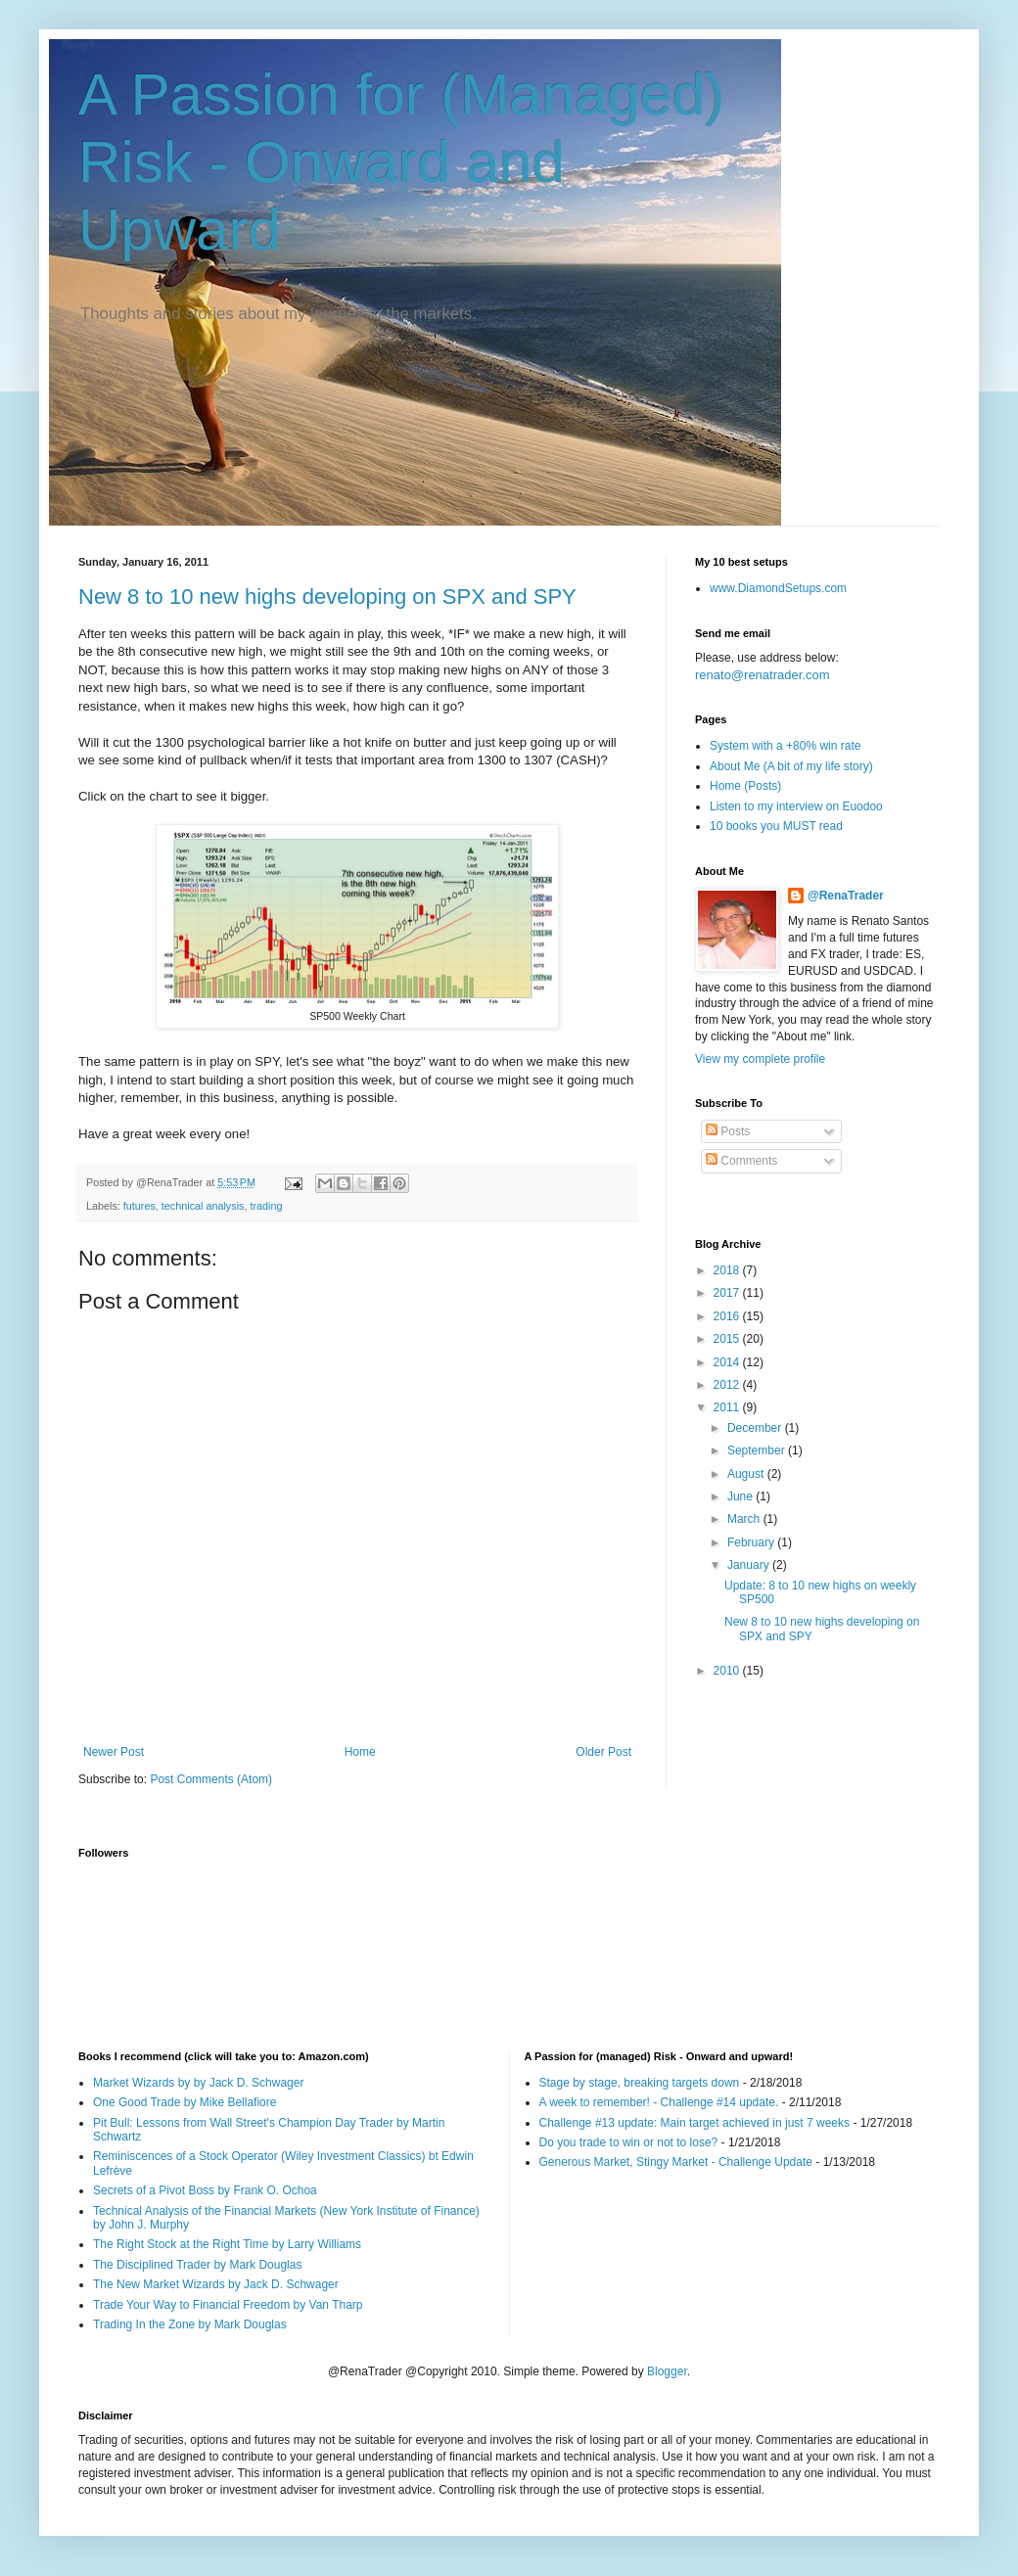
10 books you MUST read (776, 826)
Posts (728, 1131)
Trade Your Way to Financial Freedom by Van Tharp (227, 2305)
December (756, 1428)
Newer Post (113, 1752)
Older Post (603, 1752)
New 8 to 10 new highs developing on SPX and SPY (327, 596)
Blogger (667, 2371)
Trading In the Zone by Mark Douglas (190, 2324)
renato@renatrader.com (762, 674)
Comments (741, 1161)
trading (266, 1206)
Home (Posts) (745, 786)
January (749, 1565)
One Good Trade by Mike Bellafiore (184, 2102)
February (752, 1542)
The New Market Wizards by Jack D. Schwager (216, 2284)
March (745, 1519)
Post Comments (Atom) (211, 1779)
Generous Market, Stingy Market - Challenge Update (675, 2162)
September (757, 1450)
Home (360, 1752)
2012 (728, 1385)
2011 (728, 1407)
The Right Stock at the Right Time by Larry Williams (227, 2244)
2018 (728, 1270)
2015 (728, 1339)
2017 (728, 1293)
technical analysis (203, 1206)
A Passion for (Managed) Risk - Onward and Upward (401, 162)
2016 (728, 1316)
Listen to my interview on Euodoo (796, 806)
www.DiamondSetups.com (778, 588)
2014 (728, 1362)
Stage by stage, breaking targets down (639, 2083)
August (747, 1474)
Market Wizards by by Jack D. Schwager (198, 2083)
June (741, 1496)
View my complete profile (760, 1059)
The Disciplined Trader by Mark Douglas (197, 2265)
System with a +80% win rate (785, 746)
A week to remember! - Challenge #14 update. (659, 2102)
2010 (728, 1671)
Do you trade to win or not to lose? (628, 2142)
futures (139, 1206)
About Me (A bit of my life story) (791, 766)
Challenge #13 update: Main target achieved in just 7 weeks (695, 2123)
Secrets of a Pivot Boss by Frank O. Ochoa (205, 2190)
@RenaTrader (846, 895)
